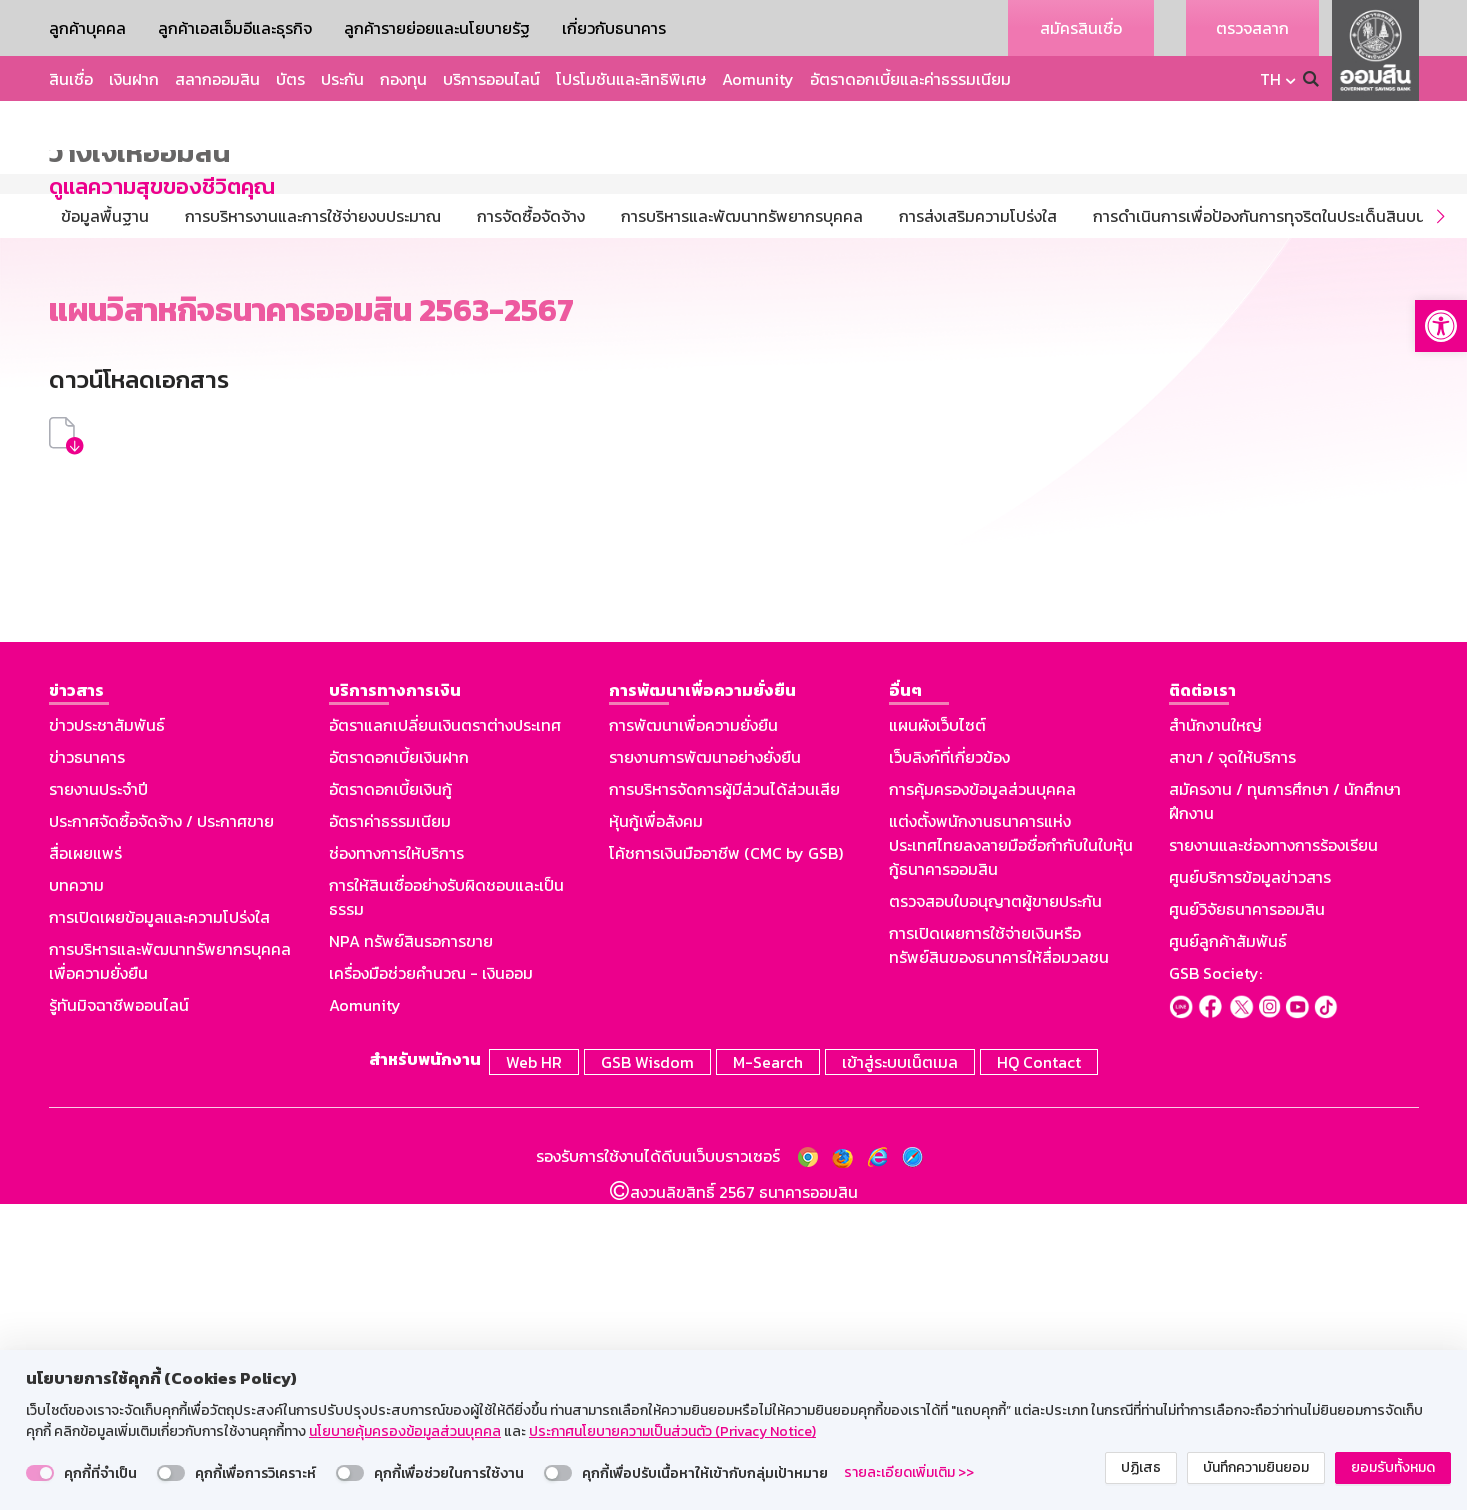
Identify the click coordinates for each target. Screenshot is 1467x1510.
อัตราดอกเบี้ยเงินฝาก (399, 1066)
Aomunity (758, 79)
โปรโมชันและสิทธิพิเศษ (631, 79)
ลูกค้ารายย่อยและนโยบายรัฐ (437, 28)
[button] (1441, 326)
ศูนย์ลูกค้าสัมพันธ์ (1228, 1250)
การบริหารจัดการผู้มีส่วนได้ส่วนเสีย (724, 1098)
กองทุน (403, 79)
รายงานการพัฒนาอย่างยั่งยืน (705, 1066)
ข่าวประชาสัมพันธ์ (107, 1034)
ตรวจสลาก (1252, 28)
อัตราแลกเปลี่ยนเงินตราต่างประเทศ (445, 1034)
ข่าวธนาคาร (87, 1066)
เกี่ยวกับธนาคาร (614, 28)
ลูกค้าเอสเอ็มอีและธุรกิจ (235, 28)
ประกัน (342, 79)
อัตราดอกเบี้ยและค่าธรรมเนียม (910, 79)
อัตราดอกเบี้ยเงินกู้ (390, 1098)
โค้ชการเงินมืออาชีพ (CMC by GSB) (726, 1162)
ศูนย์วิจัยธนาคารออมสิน (1247, 1218)
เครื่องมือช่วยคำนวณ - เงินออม (431, 1282)
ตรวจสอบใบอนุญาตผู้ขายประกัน (995, 1210)
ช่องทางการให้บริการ (396, 1162)
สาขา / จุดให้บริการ (1232, 1066)
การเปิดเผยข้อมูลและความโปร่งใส (159, 1226)
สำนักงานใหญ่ (1215, 1034)
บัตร (290, 79)
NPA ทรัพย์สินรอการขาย (411, 1250)
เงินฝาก (134, 79)
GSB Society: (1215, 1282)
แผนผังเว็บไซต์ (937, 1034)
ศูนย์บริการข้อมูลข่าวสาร (1250, 1186)
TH (1270, 79)
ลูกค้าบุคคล (87, 28)
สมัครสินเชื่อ (1081, 28)
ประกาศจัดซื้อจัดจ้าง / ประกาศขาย (161, 1130)
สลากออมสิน (217, 79)
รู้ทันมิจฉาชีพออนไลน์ (119, 1314)
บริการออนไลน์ (491, 79)
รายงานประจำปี (98, 1098)
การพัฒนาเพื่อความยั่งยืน (693, 1034)
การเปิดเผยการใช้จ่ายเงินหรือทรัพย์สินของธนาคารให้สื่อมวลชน (999, 1254)
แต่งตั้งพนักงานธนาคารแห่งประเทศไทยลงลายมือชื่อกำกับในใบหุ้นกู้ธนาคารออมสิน (1011, 1154)
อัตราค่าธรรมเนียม (390, 1130)
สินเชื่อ (71, 79)
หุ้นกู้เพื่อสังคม (656, 1130)
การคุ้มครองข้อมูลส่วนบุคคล (982, 1098)
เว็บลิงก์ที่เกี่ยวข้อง (949, 1066)
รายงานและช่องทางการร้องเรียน (1273, 1154)
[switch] (40, 1473)
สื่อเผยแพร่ (85, 1162)
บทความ (76, 1194)
